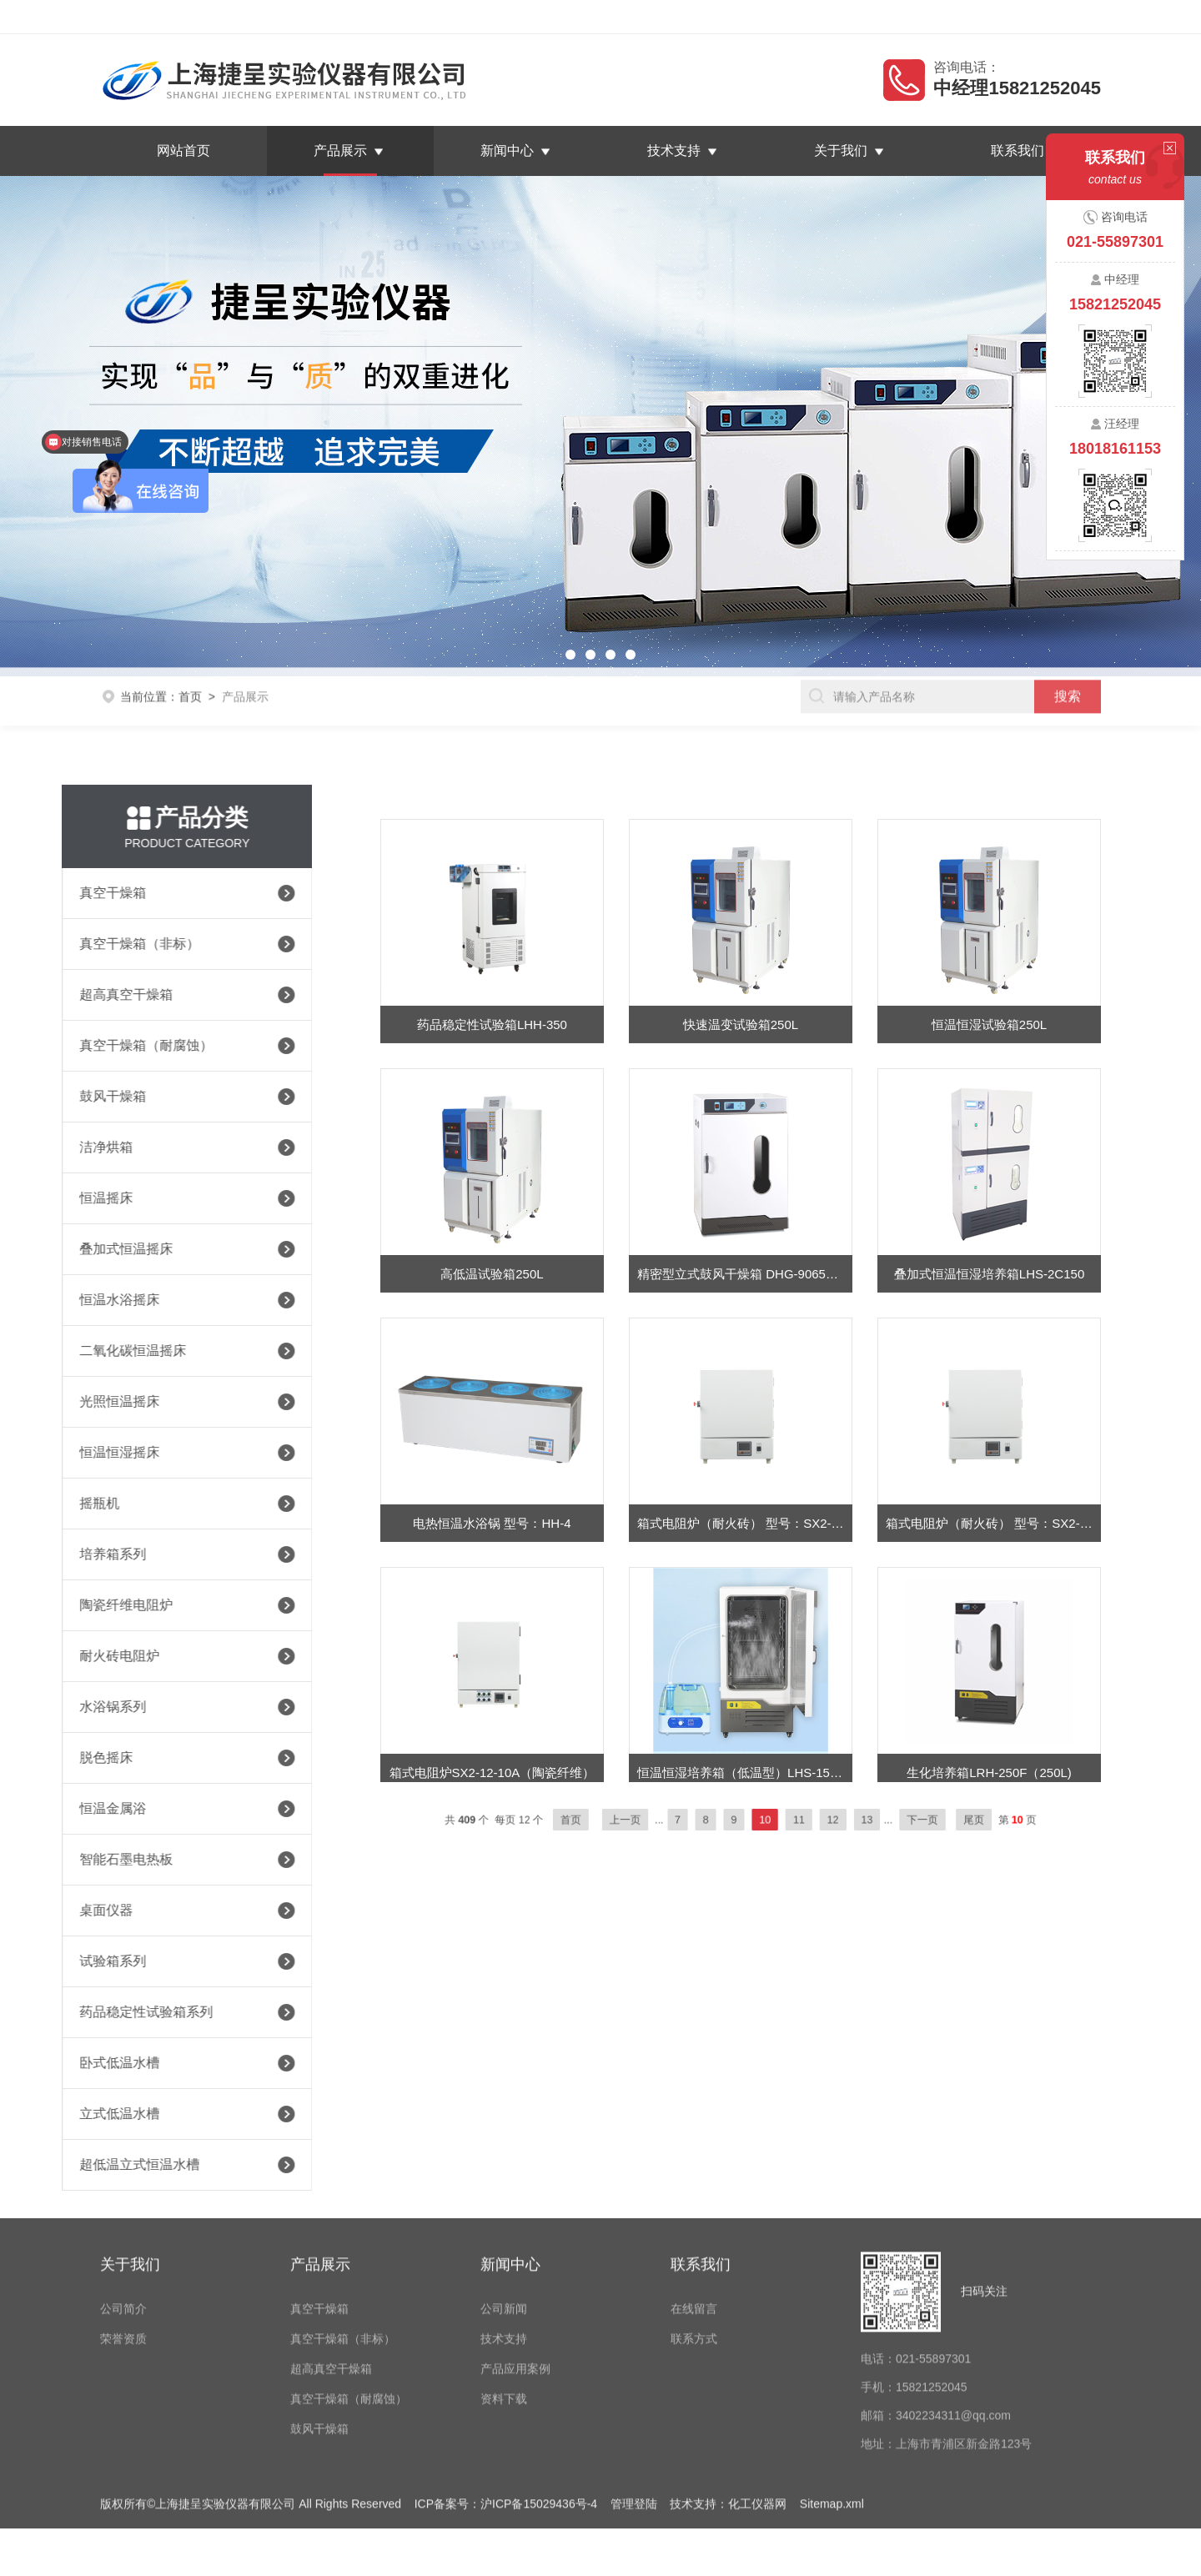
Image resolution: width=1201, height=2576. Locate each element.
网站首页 (183, 150)
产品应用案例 (515, 2232)
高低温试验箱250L (491, 1372)
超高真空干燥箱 (331, 2232)
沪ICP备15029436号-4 (538, 2367)
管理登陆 (634, 2367)
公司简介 (123, 2172)
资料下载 (503, 2262)
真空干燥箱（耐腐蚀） (348, 2262)
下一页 (860, 1819)
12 (801, 1819)
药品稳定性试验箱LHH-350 (492, 1123)
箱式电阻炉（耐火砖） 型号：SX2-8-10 (993, 1621)
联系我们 (1069, 16)
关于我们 (840, 150)
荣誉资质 (123, 2202)
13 (823, 1819)
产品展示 (340, 150)
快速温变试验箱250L (740, 1123)
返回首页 (940, 16)
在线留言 (1005, 16)
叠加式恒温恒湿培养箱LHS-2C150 (989, 1372)
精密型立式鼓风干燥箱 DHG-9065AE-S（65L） (744, 1372)
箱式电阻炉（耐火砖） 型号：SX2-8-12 (744, 1621)
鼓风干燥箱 (319, 2292)
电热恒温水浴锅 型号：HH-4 (491, 1621)
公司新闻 (503, 2172)
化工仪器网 (757, 2367)
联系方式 (694, 2202)
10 (757, 1819)
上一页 (665, 1819)
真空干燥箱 (319, 2172)
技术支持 (674, 150)
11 (778, 1819)
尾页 (893, 1819)
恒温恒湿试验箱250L (989, 1123)
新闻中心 (507, 150)
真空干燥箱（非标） (342, 2202)
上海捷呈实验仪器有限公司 (237, 16)
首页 (190, 671)
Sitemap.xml (832, 2367)
